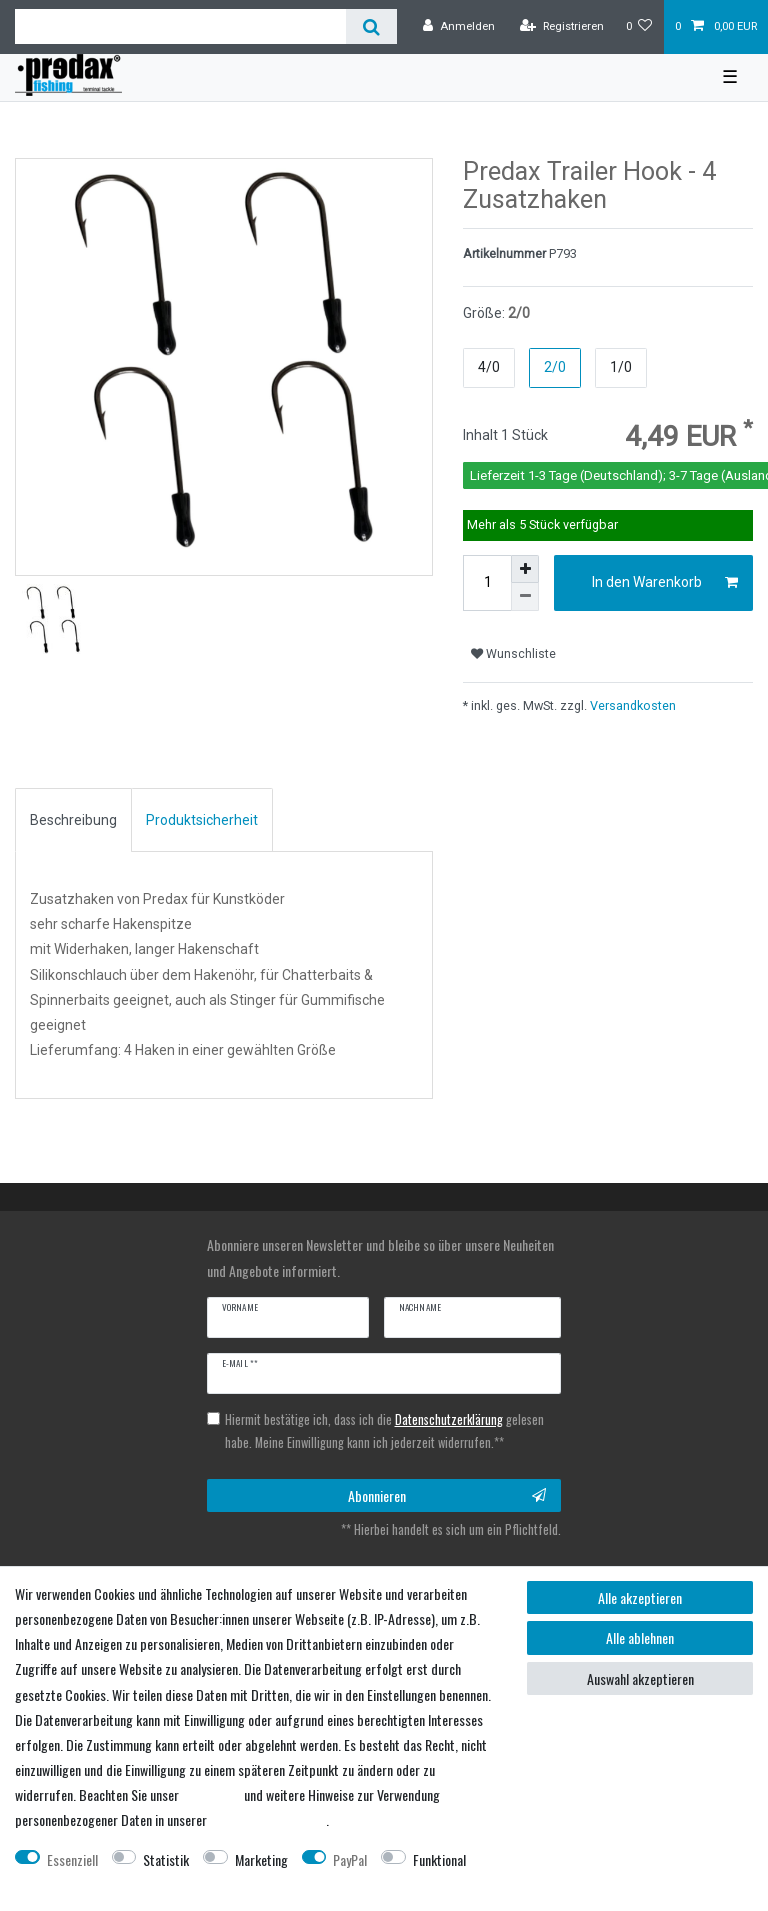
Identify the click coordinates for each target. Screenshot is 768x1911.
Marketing (261, 1859)
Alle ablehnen (640, 1637)
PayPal (350, 1859)
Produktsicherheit (202, 820)
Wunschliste (513, 654)
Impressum (211, 1794)
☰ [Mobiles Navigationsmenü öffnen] (730, 77)
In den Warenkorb (665, 583)
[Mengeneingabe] (487, 583)
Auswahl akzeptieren (640, 1678)
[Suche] (371, 26)
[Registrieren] (562, 27)
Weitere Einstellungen (71, 1884)
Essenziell (72, 1859)
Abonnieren (447, 1495)
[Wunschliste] (639, 27)
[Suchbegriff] (180, 26)
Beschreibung (73, 820)
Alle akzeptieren (640, 1597)
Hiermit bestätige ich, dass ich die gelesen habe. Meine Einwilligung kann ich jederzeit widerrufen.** (384, 1431)
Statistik (166, 1859)
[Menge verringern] (525, 597)
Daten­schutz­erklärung (268, 1819)
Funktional (439, 1859)
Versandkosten (631, 705)
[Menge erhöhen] (525, 569)
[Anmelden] (459, 27)
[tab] (73, 820)
